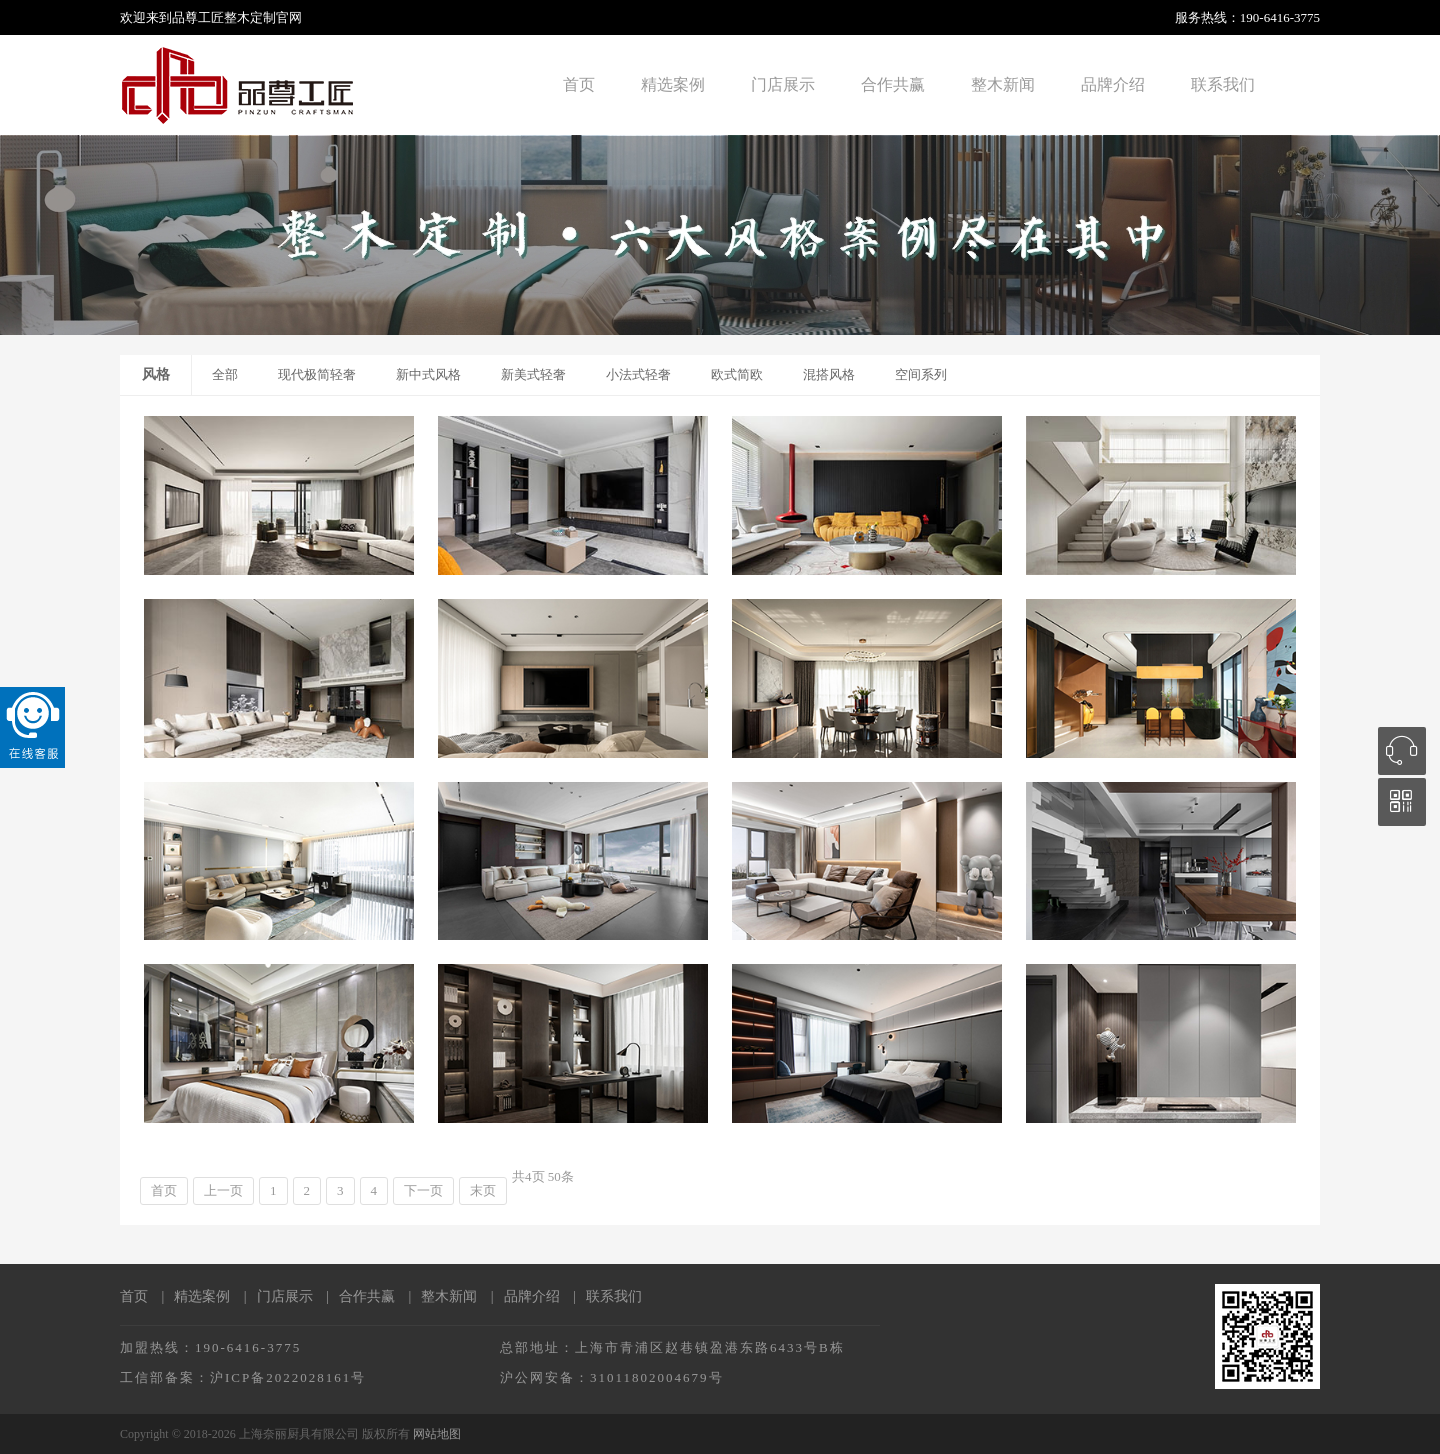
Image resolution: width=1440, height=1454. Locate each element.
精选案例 (673, 84)
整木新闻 (1003, 84)
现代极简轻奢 (317, 374)
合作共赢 (893, 84)
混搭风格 (829, 374)
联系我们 (1223, 84)
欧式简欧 (737, 374)
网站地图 (437, 1434)
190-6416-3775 (1280, 17)
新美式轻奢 (533, 374)
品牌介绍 (1113, 84)
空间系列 (921, 374)
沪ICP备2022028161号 (288, 1377)
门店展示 (783, 84)
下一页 (423, 1190)
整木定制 (250, 17)
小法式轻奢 (638, 374)
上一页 (223, 1190)
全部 (225, 374)
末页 (483, 1190)
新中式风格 (428, 374)
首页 (579, 84)
